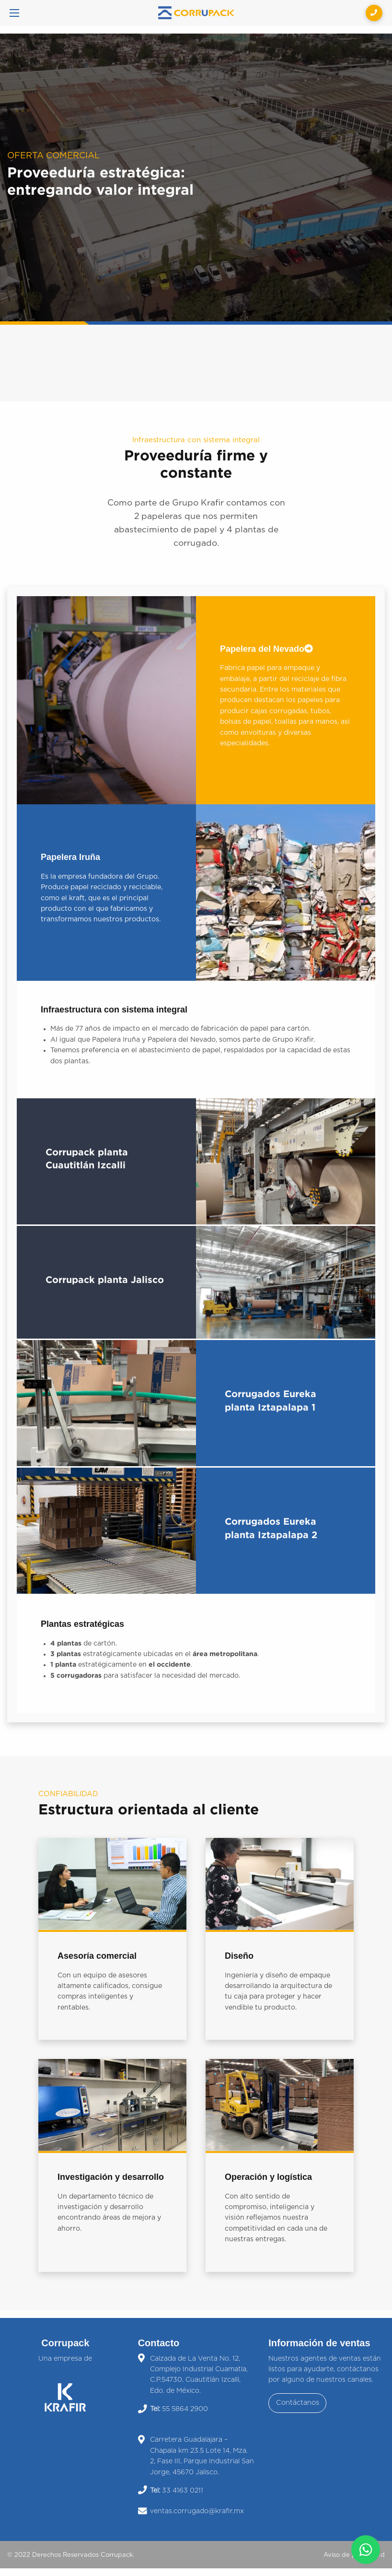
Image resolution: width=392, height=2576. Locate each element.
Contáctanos (297, 2402)
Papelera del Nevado (266, 649)
